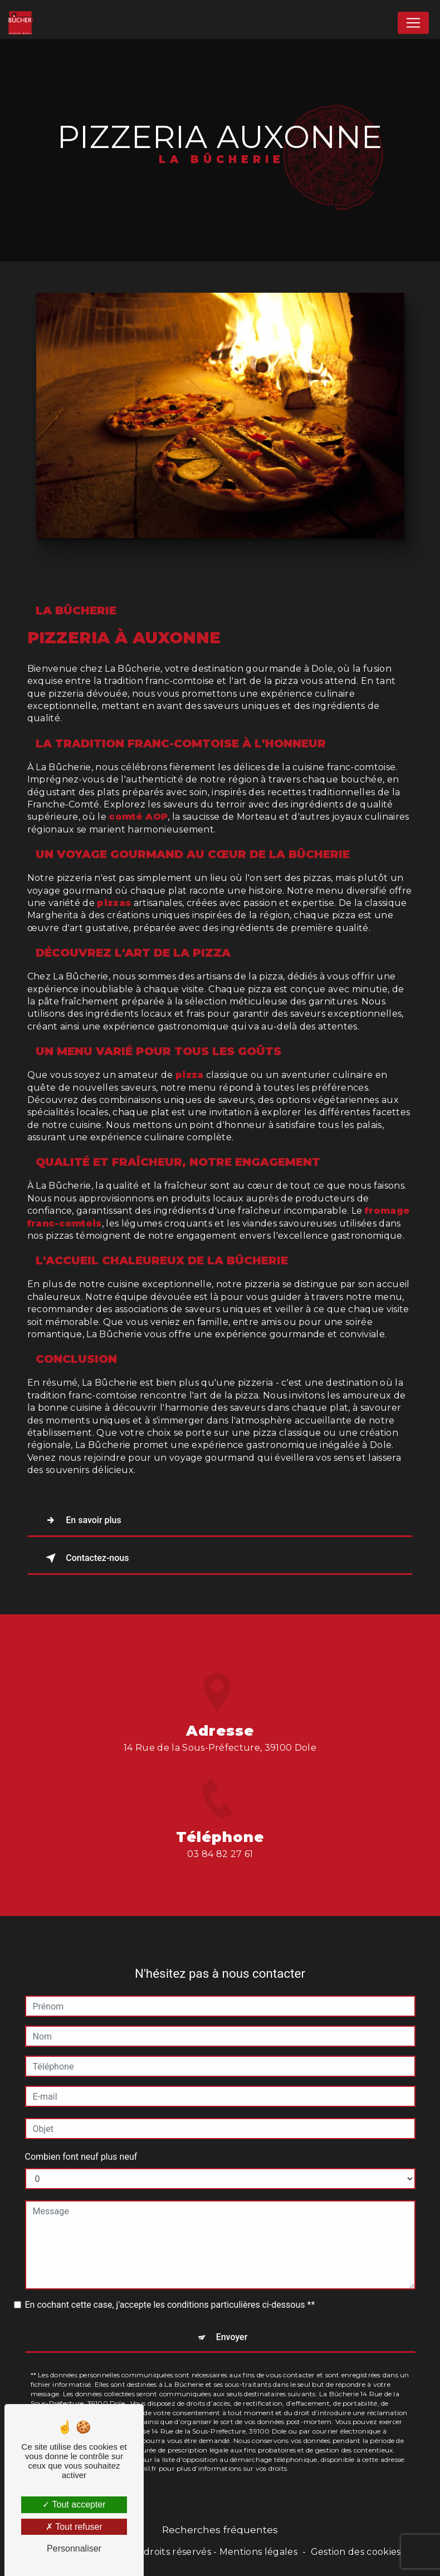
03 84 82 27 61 (220, 1880)
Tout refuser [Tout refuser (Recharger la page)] (74, 2526)
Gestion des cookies (356, 2552)
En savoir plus (81, 1520)
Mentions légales (258, 2552)
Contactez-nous (85, 1558)
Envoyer (232, 2311)
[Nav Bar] (413, 23)
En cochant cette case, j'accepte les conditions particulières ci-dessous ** (170, 2278)
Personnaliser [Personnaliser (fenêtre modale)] (74, 2548)
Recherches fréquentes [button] (220, 2529)
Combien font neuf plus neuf (81, 2130)
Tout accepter (73, 2504)
